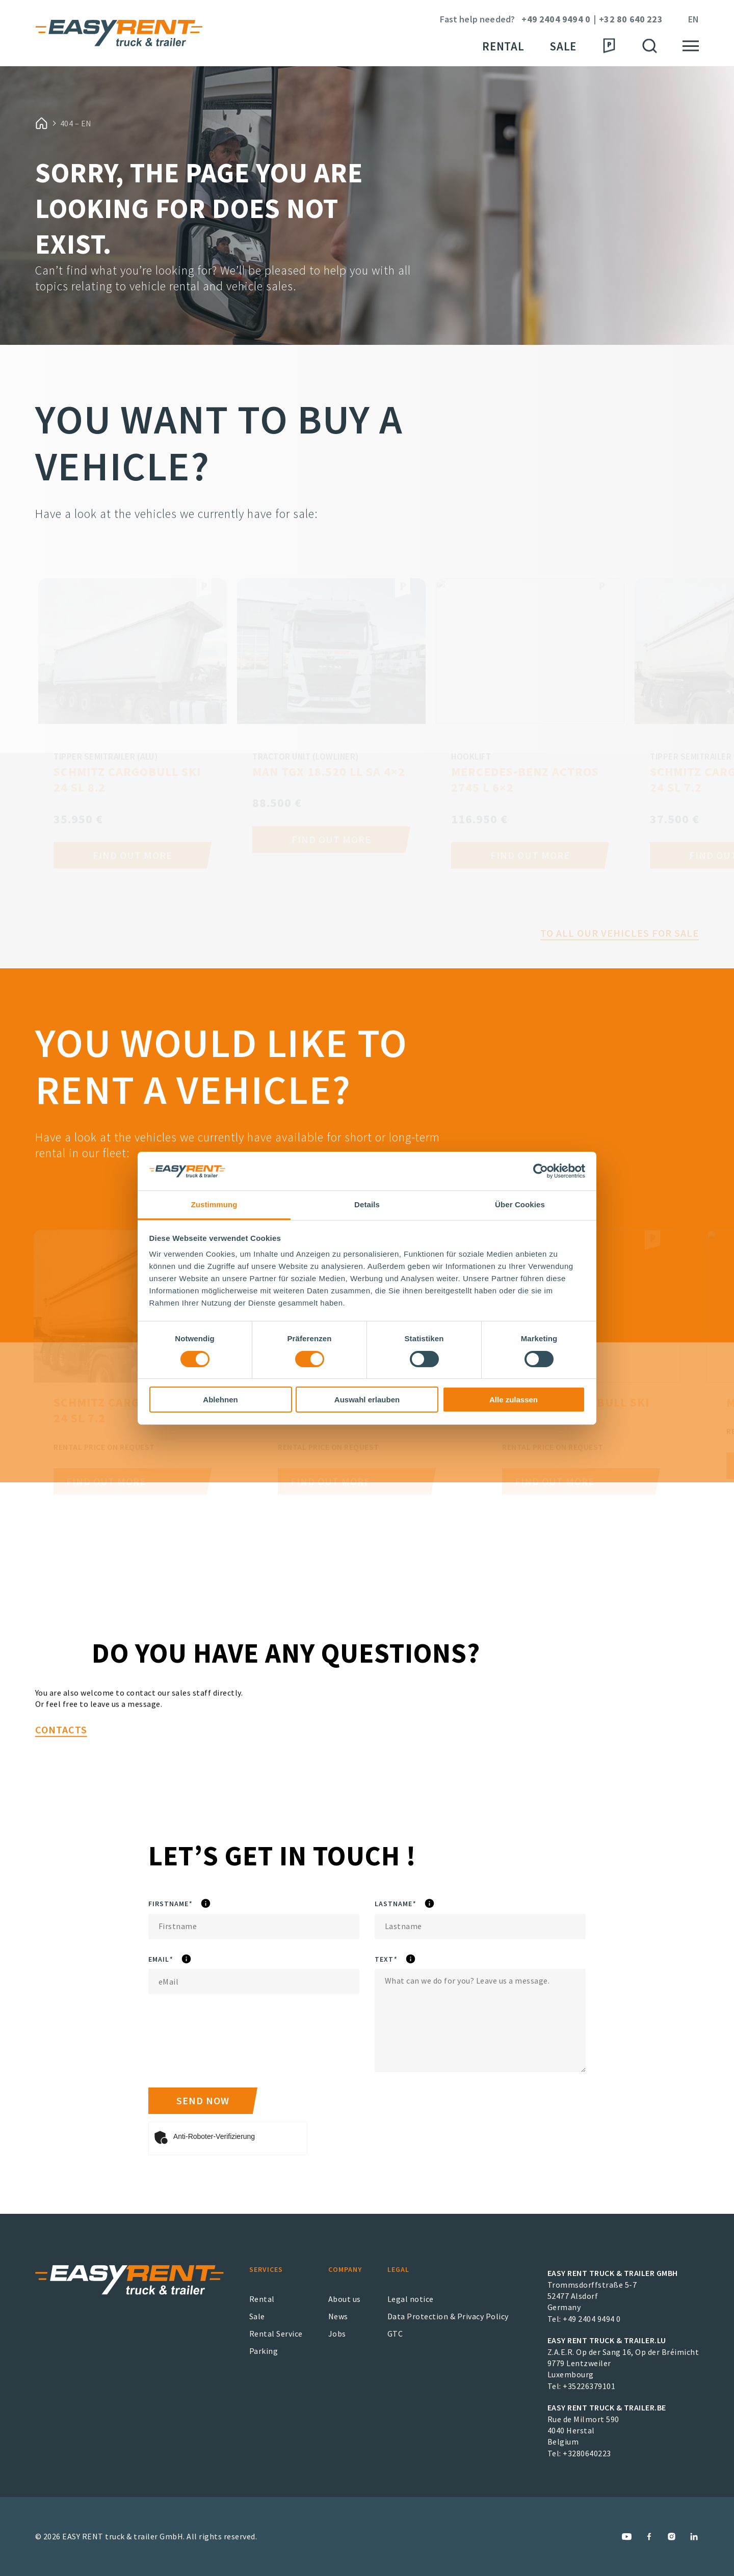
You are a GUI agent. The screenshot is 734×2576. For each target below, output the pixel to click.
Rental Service (276, 2333)
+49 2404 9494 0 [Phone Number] (555, 19)
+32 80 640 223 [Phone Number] (631, 19)
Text (411, 1960)
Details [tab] (367, 1204)
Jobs (337, 2333)
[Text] (480, 2020)
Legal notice (410, 2299)
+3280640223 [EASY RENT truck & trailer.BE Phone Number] (587, 2453)
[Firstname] (253, 1926)
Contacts (61, 1776)
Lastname (426, 1904)
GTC (395, 2333)
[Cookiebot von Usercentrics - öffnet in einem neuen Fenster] (540, 1171)
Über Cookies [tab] (520, 1204)
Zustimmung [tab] (214, 1204)
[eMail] (253, 1981)
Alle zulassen (513, 1399)
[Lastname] (480, 1926)
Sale (562, 46)
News (338, 2316)
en (693, 19)
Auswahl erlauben (367, 1399)
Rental (503, 46)
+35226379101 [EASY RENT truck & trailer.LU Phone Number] (589, 2386)
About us (344, 2299)
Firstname (202, 1904)
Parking (263, 2351)
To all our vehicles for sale (619, 958)
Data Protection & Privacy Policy (448, 2316)
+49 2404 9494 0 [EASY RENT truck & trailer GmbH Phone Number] (592, 2319)
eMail (188, 1960)
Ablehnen (220, 1399)
